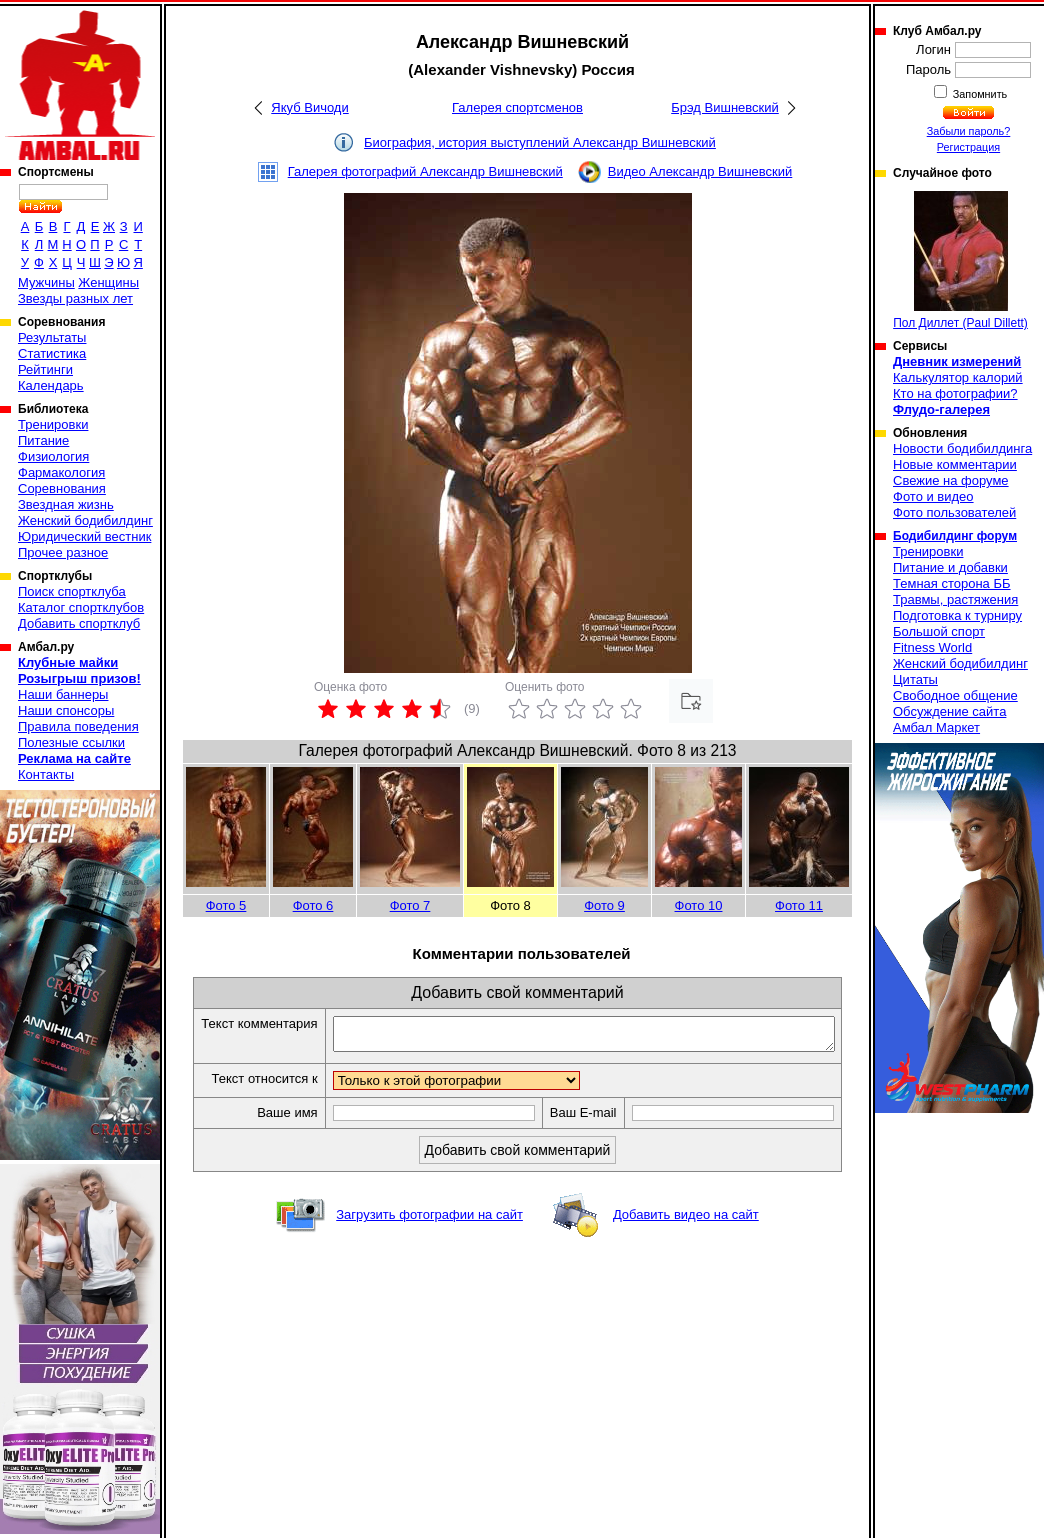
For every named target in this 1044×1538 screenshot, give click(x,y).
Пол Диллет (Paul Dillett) (960, 260)
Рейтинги (45, 369)
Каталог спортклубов (81, 607)
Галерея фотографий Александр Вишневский (425, 171)
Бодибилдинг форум (955, 536)
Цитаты (915, 679)
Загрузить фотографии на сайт (429, 1236)
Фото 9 (604, 905)
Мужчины (46, 282)
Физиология (53, 456)
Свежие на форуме (951, 480)
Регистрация (968, 147)
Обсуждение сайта (949, 711)
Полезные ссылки (71, 742)
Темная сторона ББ (952, 583)
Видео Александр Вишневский (700, 171)
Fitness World (932, 647)
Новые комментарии (955, 464)
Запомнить (979, 94)
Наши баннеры (63, 694)
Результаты (52, 337)
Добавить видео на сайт (686, 1236)
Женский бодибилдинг (85, 520)
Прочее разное (63, 552)
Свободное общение (955, 695)
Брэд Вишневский (725, 107)
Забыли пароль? (969, 131)
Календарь (51, 385)
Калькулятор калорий (958, 377)
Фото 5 (226, 905)
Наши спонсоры (66, 710)
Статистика (52, 353)
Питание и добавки (950, 567)
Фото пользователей (954, 512)
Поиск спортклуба (72, 591)
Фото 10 (699, 905)
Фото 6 (313, 905)
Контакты (46, 774)
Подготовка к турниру (957, 615)
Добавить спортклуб (79, 623)
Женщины (108, 282)
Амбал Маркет (936, 727)
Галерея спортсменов (517, 107)
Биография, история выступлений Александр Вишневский (540, 142)
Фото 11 (799, 905)
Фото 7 (410, 905)
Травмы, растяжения (955, 599)
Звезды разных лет (75, 298)
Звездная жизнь (66, 504)
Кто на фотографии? (955, 393)
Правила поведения (78, 726)
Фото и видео (933, 496)
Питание (43, 440)
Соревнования (62, 488)
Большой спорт (939, 631)
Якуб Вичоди (309, 107)
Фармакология (61, 472)
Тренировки (53, 424)
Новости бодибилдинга (962, 448)
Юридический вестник (84, 536)
